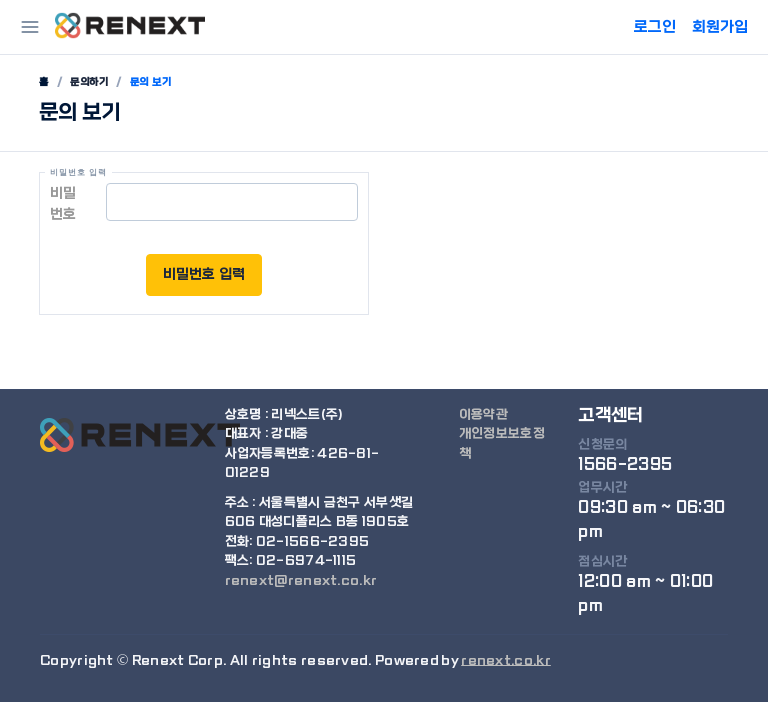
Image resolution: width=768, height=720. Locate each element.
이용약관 (483, 414)
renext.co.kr (506, 660)
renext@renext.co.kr (301, 580)
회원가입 (720, 27)
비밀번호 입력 (204, 274)
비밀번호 (63, 203)
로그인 (655, 27)
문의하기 (89, 82)
